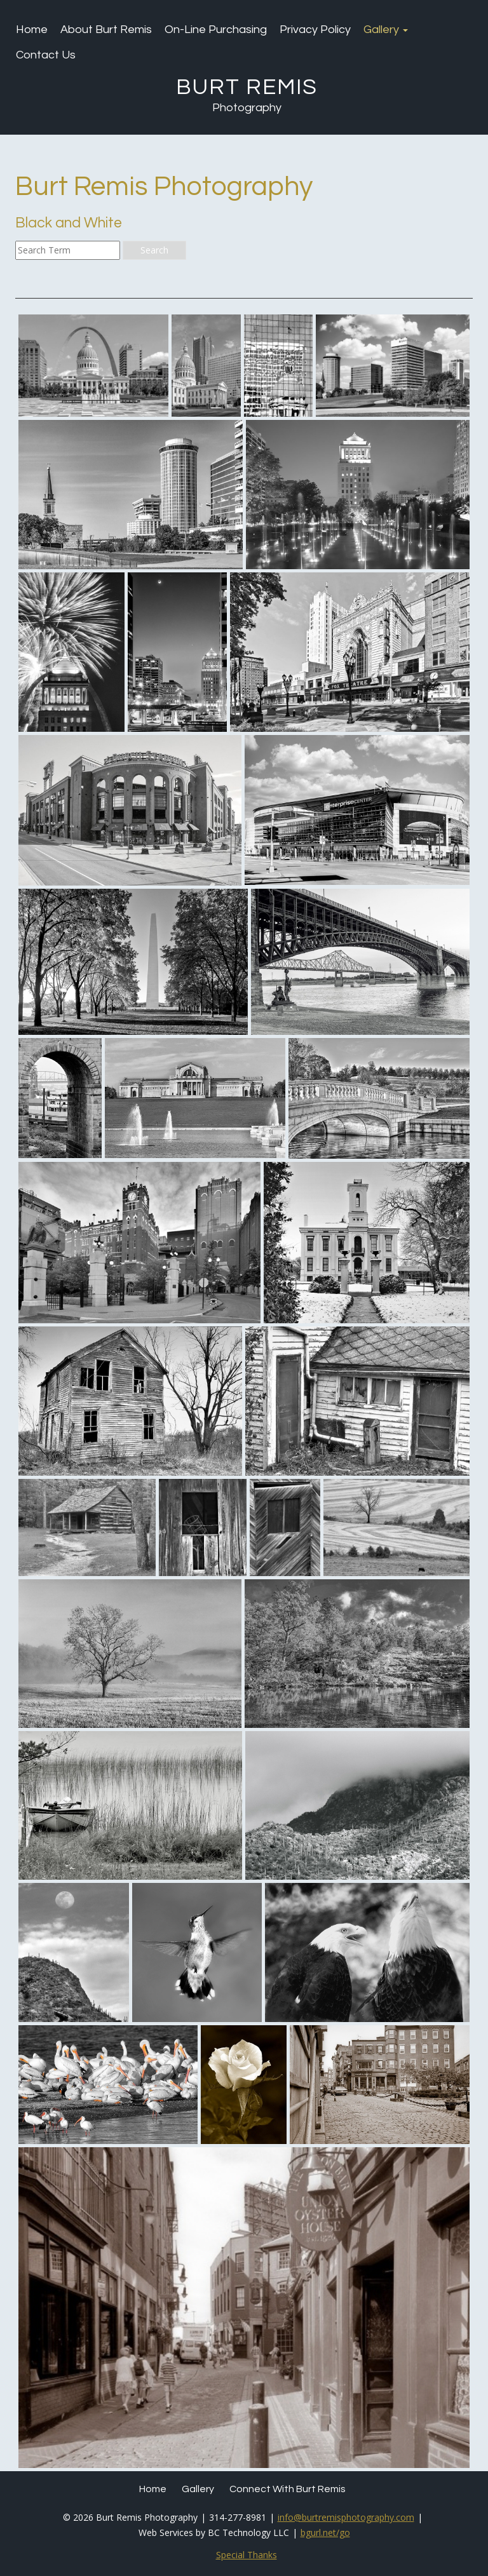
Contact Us (46, 55)
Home (32, 30)
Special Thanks (246, 2555)
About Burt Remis (106, 30)
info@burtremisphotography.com (346, 2517)
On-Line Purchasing (216, 30)
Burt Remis (247, 87)
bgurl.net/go (325, 2532)
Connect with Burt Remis (287, 2489)
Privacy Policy (315, 30)
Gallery (385, 30)
